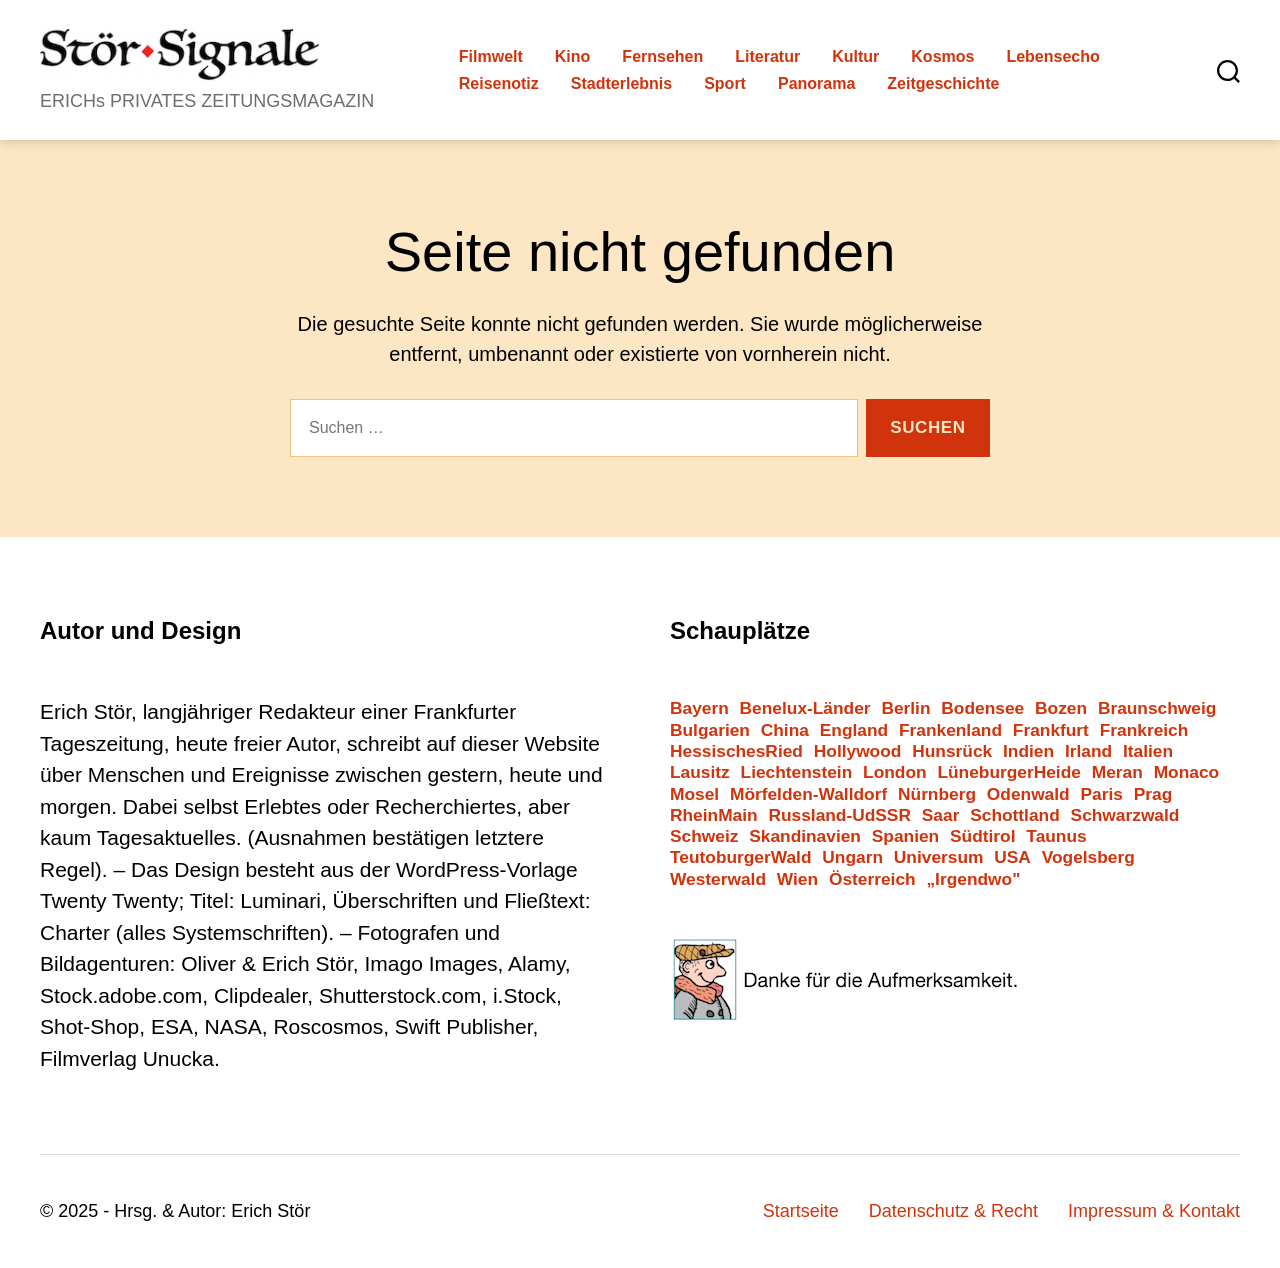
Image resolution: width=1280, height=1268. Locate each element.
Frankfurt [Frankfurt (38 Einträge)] (1051, 730)
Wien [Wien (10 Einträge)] (797, 879)
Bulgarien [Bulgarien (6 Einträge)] (710, 730)
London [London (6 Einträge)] (895, 772)
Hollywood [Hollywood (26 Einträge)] (858, 751)
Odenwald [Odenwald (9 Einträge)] (1028, 794)
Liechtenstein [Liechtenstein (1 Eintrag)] (797, 772)
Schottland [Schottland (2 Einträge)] (1015, 815)
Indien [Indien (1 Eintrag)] (1028, 751)
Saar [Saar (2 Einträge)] (941, 815)
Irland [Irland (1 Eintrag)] (1088, 751)
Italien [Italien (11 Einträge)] (1148, 751)
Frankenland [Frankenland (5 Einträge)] (950, 730)
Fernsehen (662, 56)
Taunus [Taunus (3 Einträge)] (1056, 836)
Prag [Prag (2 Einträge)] (1153, 794)
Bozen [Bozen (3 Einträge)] (1061, 708)
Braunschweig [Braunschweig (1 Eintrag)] (1157, 708)
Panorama (816, 83)
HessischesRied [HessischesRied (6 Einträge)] (736, 751)
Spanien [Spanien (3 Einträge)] (905, 836)
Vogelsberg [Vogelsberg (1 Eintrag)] (1088, 857)
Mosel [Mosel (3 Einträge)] (694, 794)
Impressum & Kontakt (1154, 1211)
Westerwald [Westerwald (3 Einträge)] (718, 879)
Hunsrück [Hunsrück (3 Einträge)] (952, 751)
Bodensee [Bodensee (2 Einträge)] (982, 708)
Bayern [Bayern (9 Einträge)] (699, 708)
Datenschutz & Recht (953, 1211)
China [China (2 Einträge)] (785, 730)
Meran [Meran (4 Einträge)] (1117, 772)
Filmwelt (491, 56)
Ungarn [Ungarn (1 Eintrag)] (852, 857)
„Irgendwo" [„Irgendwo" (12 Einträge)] (973, 879)
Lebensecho (1052, 56)
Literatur (767, 56)
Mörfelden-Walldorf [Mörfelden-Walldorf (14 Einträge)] (808, 794)
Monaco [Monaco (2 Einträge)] (1186, 772)
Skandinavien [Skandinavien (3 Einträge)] (805, 836)
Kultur (855, 56)
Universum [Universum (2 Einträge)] (939, 857)
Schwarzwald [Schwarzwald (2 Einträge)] (1125, 815)
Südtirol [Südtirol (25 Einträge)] (982, 836)
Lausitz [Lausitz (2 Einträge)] (700, 772)
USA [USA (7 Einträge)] (1012, 857)
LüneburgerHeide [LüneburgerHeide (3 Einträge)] (1008, 772)
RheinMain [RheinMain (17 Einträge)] (714, 815)
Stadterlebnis (621, 83)
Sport (725, 83)
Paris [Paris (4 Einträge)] (1102, 794)
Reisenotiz (499, 83)
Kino (573, 56)
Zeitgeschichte (943, 83)
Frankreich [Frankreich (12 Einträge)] (1144, 730)
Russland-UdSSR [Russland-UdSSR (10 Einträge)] (839, 815)
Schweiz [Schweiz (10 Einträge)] (704, 836)
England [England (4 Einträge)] (854, 730)
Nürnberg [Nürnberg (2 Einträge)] (937, 794)
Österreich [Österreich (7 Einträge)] (872, 879)
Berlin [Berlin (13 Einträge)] (905, 708)
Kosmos (942, 56)
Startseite (801, 1211)
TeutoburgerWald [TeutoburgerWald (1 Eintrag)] (741, 857)
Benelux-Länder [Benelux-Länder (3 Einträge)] (805, 708)
